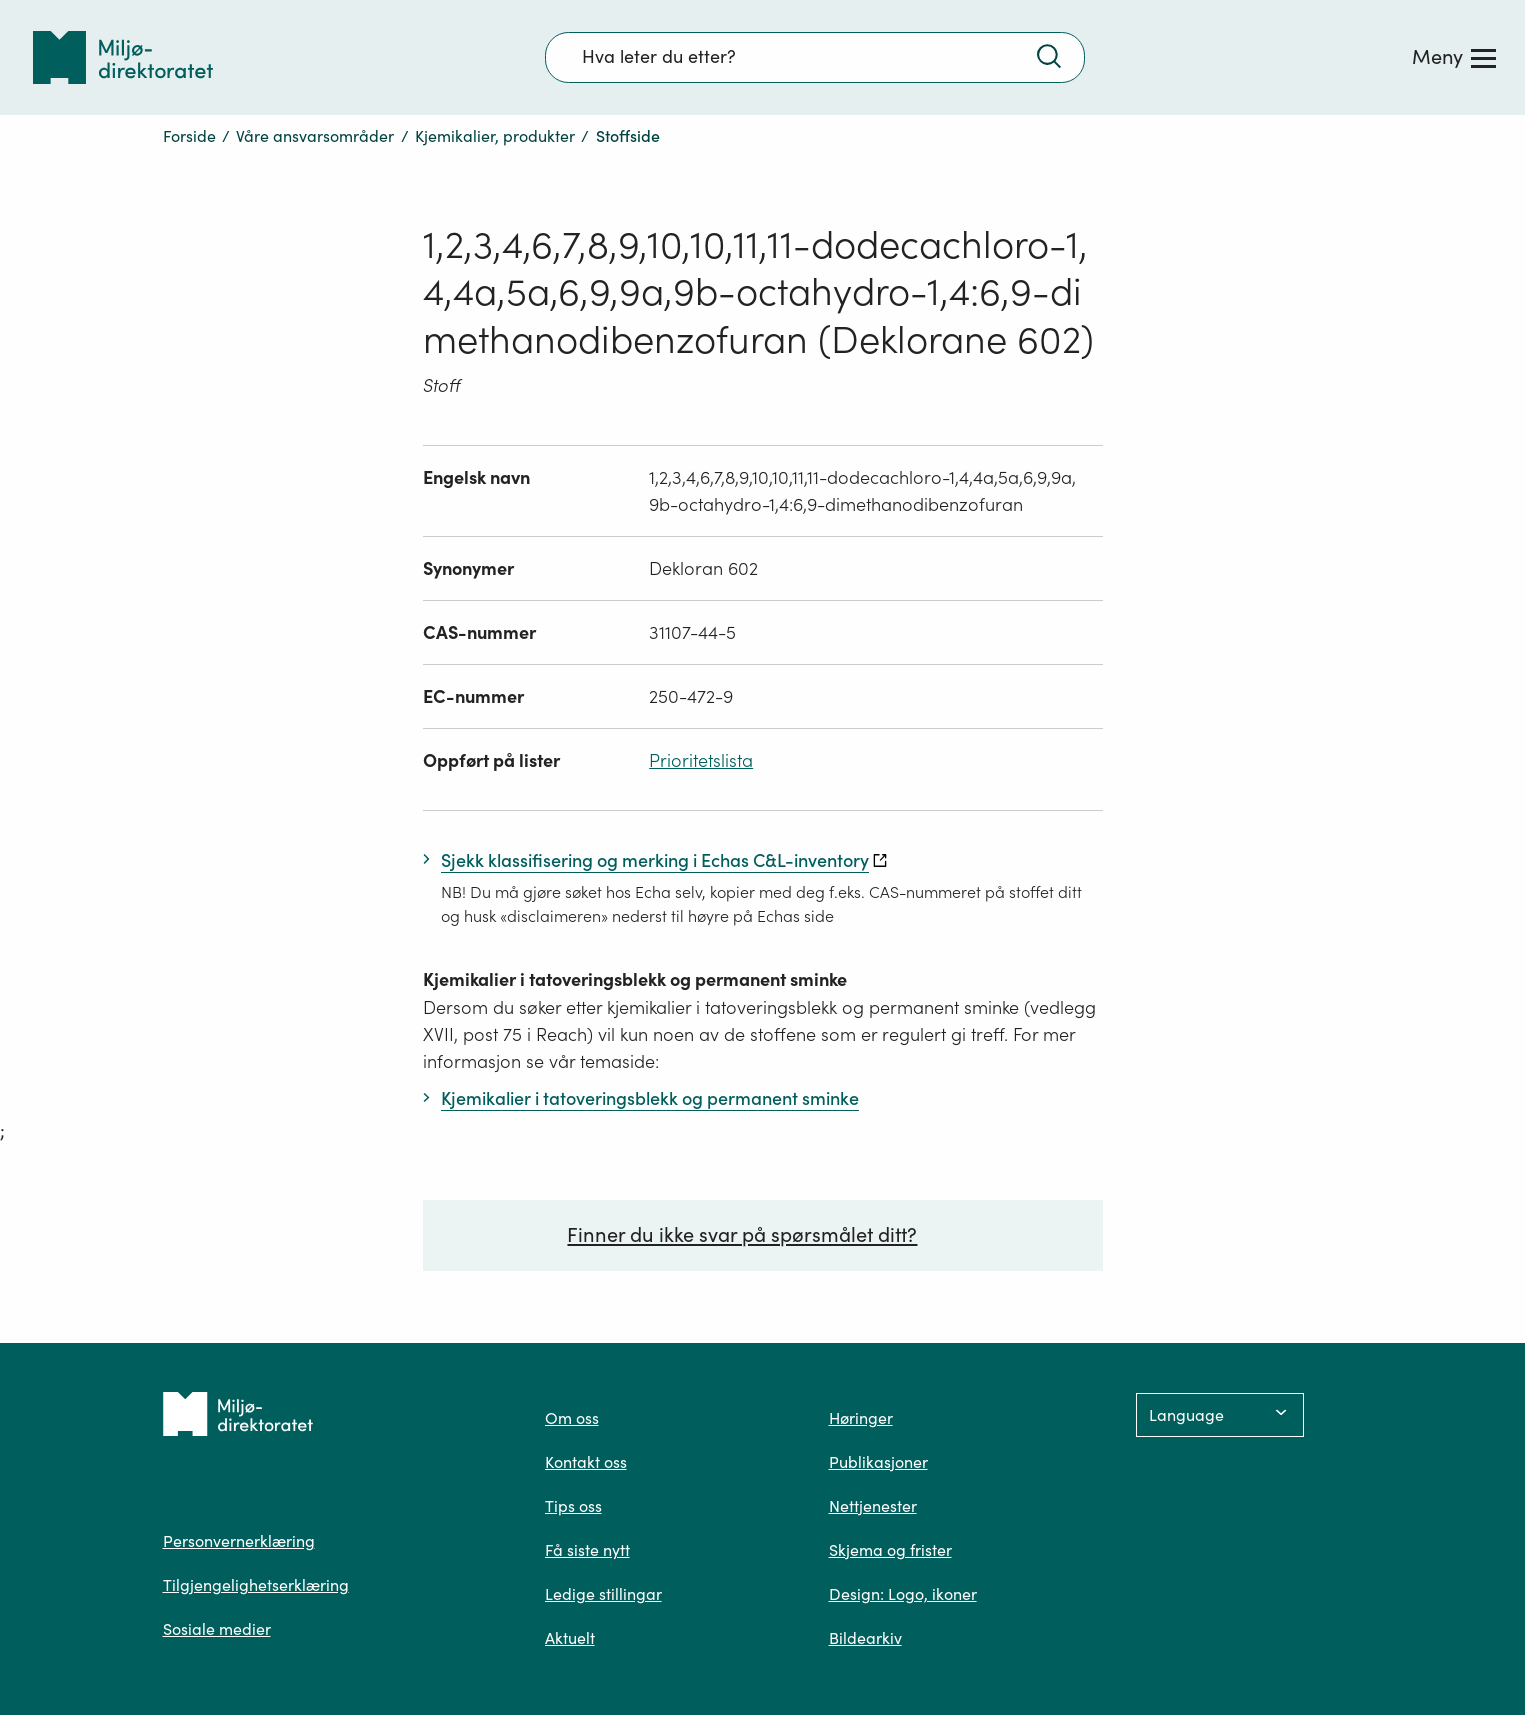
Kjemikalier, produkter (495, 136)
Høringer (861, 1418)
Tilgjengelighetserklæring (256, 1585)
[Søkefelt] (815, 57)
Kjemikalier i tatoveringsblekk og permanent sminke (635, 979)
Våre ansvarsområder (315, 136)
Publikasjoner (878, 1462)
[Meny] (1454, 57)
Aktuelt (570, 1638)
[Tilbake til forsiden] (123, 57)
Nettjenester (873, 1506)
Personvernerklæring (239, 1541)
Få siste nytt (587, 1550)
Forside (189, 136)
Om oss (572, 1418)
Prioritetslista (701, 760)
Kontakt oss (586, 1462)
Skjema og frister (890, 1550)
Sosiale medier (217, 1629)
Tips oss (573, 1506)
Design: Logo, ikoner (903, 1594)
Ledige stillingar (603, 1594)
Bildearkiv (865, 1638)
